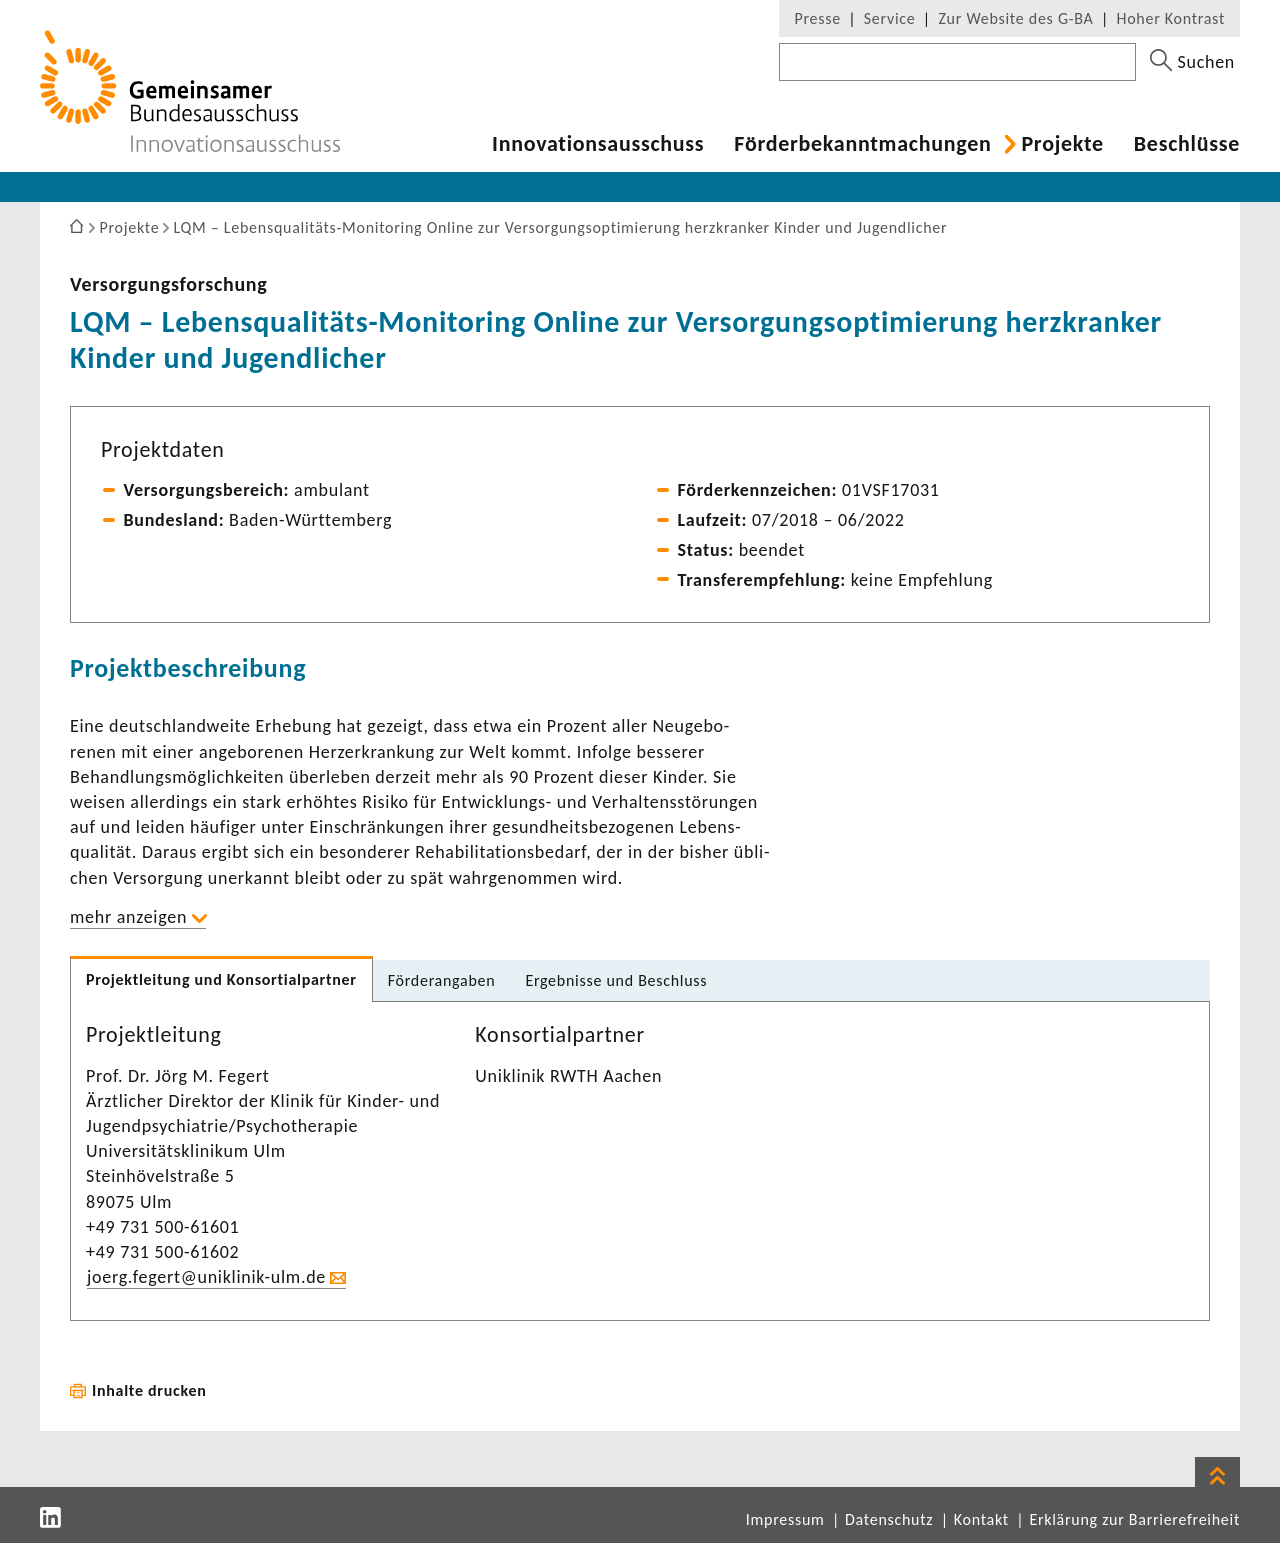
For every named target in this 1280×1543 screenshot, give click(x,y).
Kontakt (981, 1519)
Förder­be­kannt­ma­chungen (862, 144)
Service (890, 18)
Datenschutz (889, 1519)
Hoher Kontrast (1171, 18)
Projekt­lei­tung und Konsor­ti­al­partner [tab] (221, 979)
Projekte (1062, 144)
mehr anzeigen (128, 917)
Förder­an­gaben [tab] (442, 980)
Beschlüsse (1187, 144)
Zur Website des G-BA (1018, 18)
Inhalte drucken (149, 1390)
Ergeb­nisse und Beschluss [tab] (616, 980)
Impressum (785, 1519)
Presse (817, 18)
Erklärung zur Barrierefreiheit (1134, 1519)
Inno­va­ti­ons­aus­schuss (598, 144)
